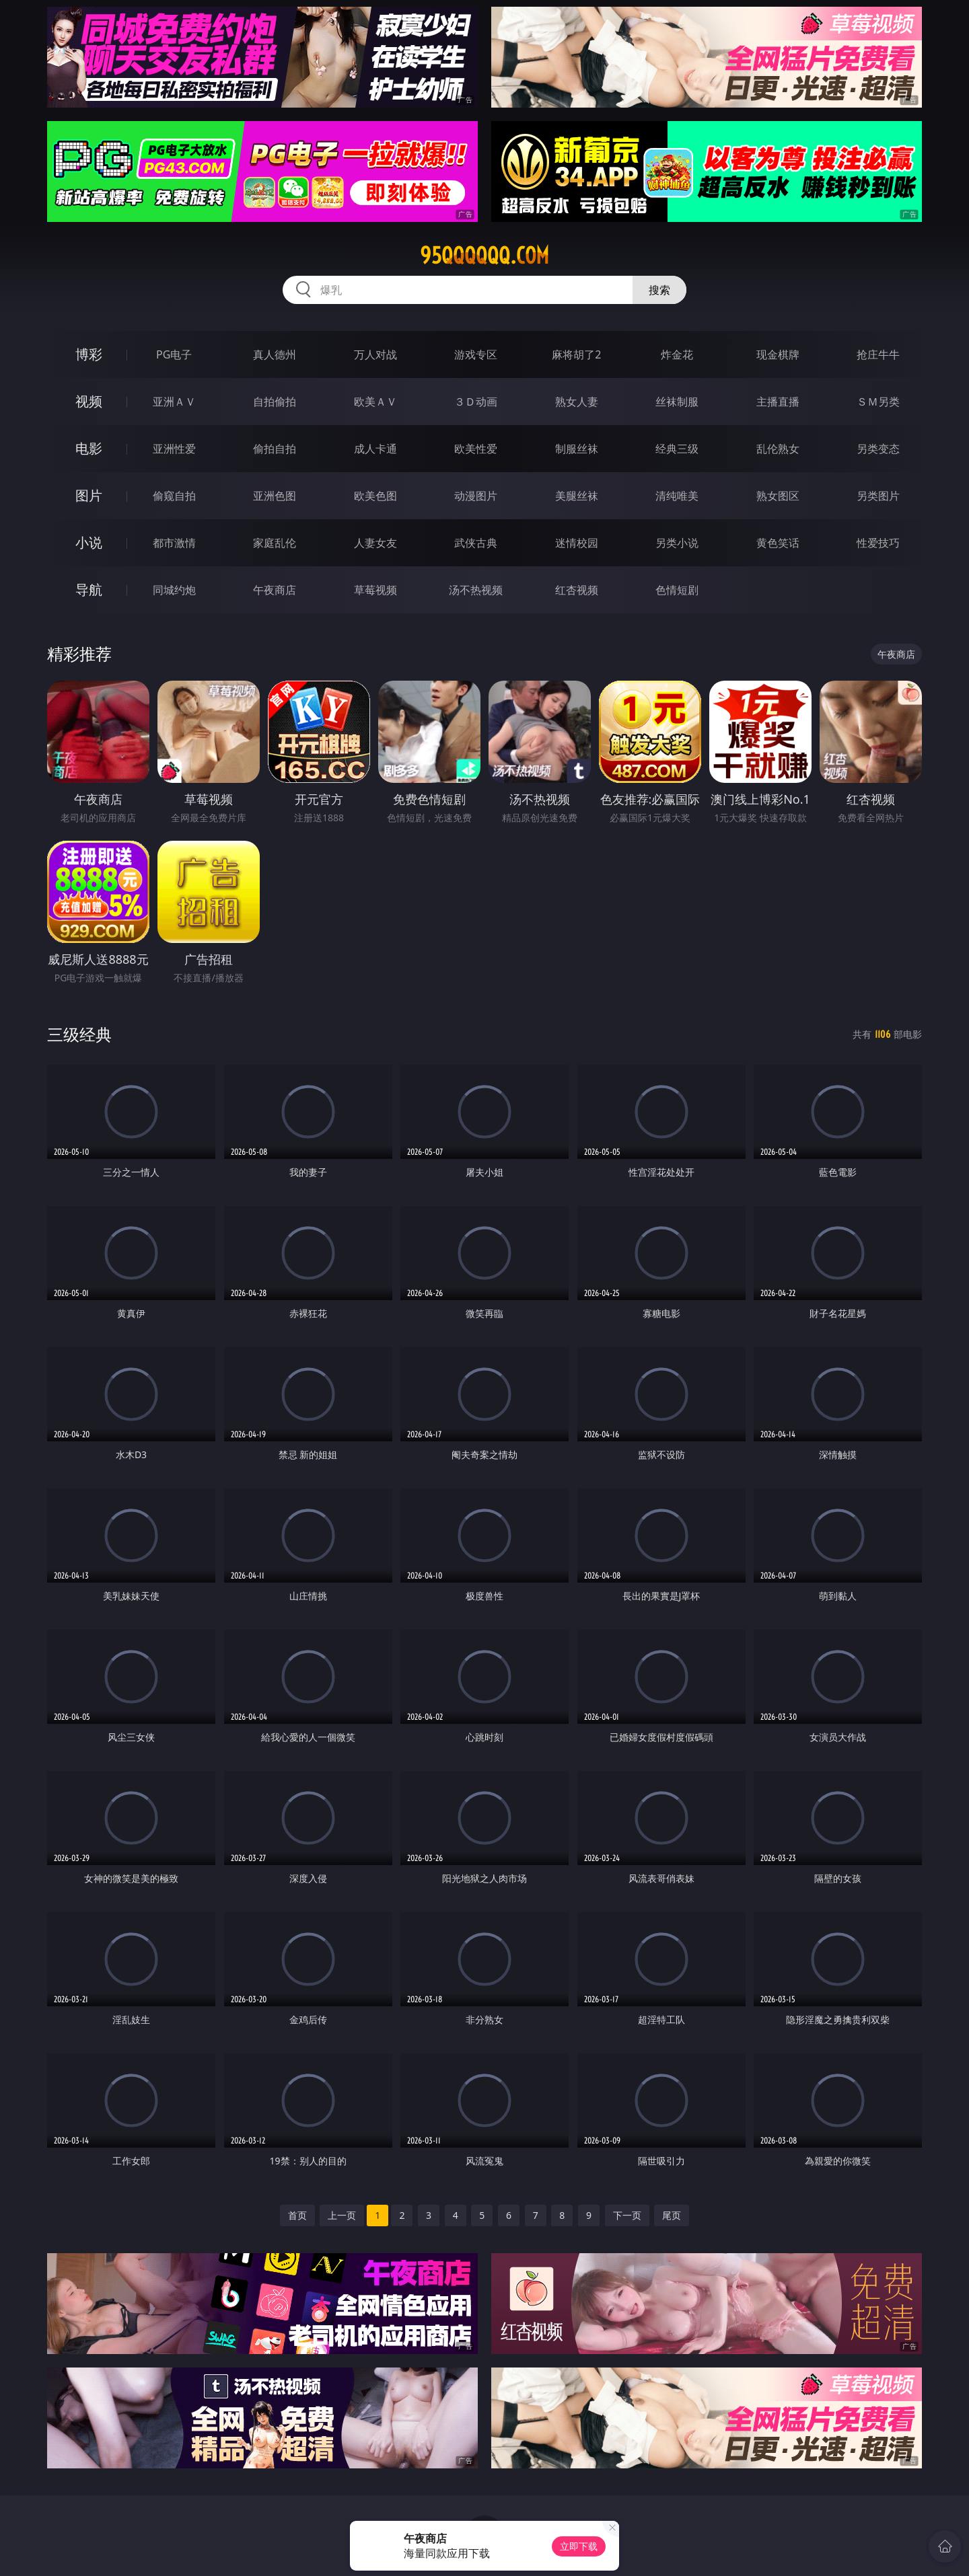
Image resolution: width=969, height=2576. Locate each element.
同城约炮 (174, 589)
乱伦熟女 (777, 448)
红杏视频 (576, 589)
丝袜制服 (676, 401)
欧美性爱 (475, 448)
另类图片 (878, 495)
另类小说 (676, 542)
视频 (88, 401)
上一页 (342, 2215)
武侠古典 (475, 542)
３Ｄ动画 (475, 401)
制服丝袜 (576, 448)
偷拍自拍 (274, 448)
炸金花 (677, 354)
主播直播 (777, 401)
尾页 (671, 2215)
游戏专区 (475, 354)
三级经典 (79, 1034)
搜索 (659, 289)
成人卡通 (375, 448)
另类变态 (878, 448)
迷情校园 (576, 542)
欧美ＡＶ (375, 401)
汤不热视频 (476, 589)
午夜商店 (274, 589)
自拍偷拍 (274, 401)
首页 (297, 2215)
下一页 (627, 2215)
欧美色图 (375, 495)
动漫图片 (475, 495)
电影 (88, 448)
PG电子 (174, 354)
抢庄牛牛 (878, 354)
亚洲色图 (274, 495)
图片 (88, 495)
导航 (88, 589)
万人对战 (375, 354)
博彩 (88, 354)
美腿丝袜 (576, 495)
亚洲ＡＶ (174, 401)
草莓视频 (375, 589)
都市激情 (174, 542)
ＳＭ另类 (878, 401)
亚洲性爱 (174, 448)
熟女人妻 (576, 401)
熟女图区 (777, 495)
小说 (88, 542)
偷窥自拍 (174, 495)
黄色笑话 (777, 542)
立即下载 (579, 2546)
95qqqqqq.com (484, 255)
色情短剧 (676, 589)
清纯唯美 (676, 495)
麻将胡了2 (576, 354)
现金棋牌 (777, 354)
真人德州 (274, 354)
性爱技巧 (878, 542)
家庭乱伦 (274, 542)
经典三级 (676, 448)
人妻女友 (375, 542)
